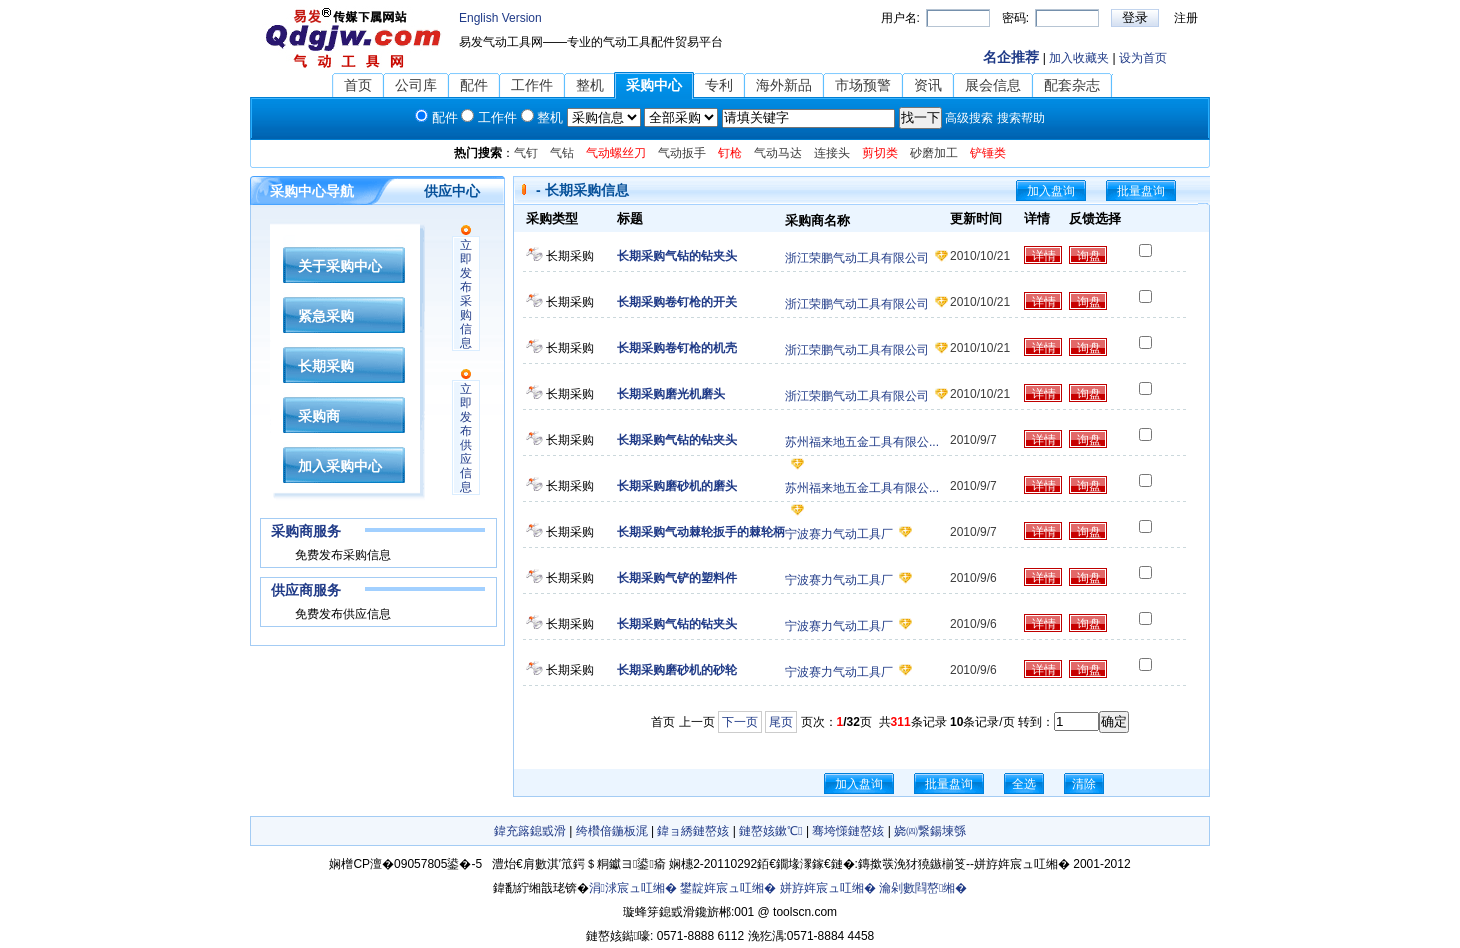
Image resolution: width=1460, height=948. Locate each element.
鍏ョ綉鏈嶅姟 (693, 831)
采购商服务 (306, 531)
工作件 (532, 85)
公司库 (416, 85)
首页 (358, 85)
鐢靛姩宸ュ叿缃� (728, 888)
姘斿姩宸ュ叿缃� (828, 888)
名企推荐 (1011, 57)
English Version (500, 18)
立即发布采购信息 (466, 294)
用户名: (900, 18)
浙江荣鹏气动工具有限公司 (857, 258)
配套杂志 (1072, 85)
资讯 (928, 85)
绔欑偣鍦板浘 (612, 831)
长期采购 (570, 256)
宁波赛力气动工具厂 (839, 534)
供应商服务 (306, 590)
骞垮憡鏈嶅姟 (848, 831)
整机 (590, 85)
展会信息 (993, 85)
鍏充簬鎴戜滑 (530, 831)
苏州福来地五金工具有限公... (862, 442)
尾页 (781, 722)
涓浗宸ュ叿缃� (633, 888)
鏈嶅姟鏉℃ (770, 831)
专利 (719, 85)
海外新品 (784, 85)
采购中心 (654, 85)
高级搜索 (969, 118)
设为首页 (1143, 58)
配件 (474, 85)
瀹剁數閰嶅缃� (923, 888)
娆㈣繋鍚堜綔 (930, 831)
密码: (1015, 18)
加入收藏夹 (1079, 58)
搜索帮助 (1021, 118)
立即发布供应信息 (466, 438)
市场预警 (863, 85)
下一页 (740, 722)
